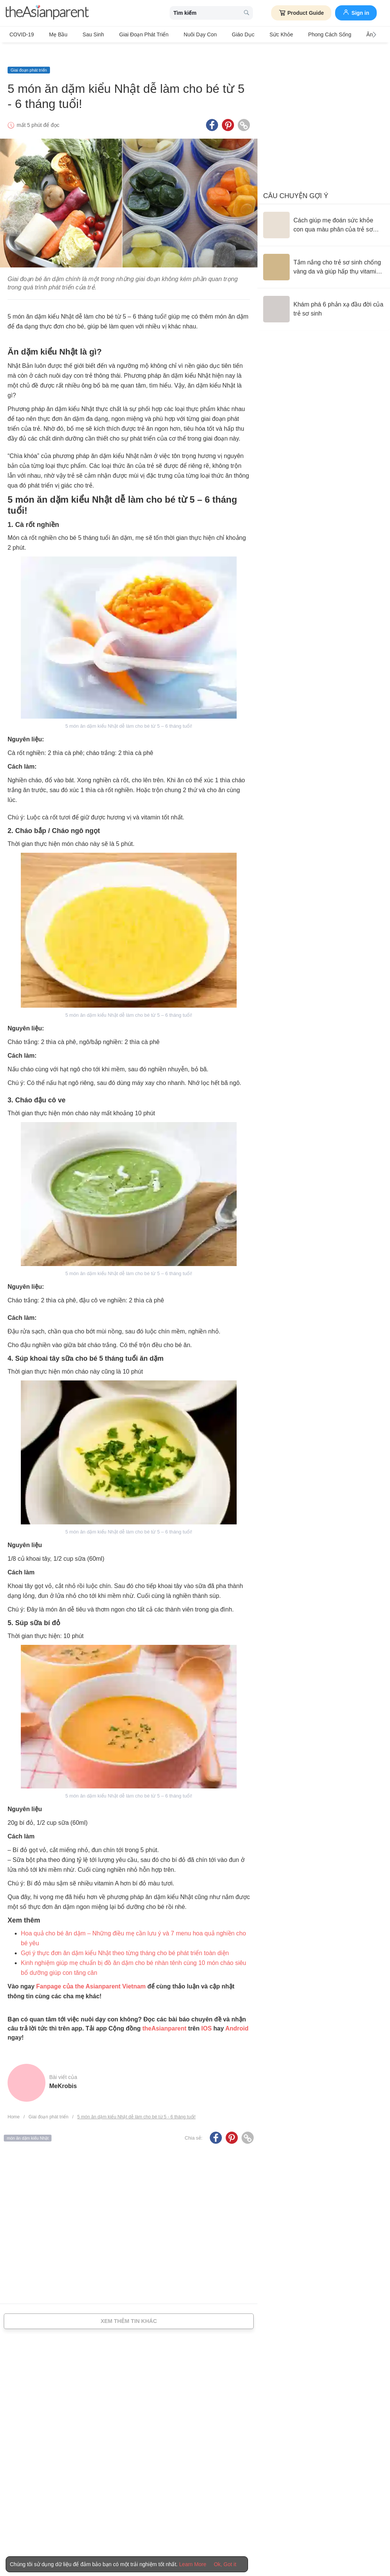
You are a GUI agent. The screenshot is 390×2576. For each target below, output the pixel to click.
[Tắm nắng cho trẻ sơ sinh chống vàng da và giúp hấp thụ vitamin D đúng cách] (323, 252)
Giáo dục (215, 34)
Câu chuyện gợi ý (295, 181)
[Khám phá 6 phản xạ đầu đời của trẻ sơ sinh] (323, 294)
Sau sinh (82, 34)
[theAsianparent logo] (47, 13)
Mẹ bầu (53, 34)
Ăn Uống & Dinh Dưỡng (349, 34)
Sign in (356, 12)
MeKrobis (63, 2072)
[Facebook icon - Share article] (212, 111)
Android (236, 2014)
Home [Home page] (14, 2103)
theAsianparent (164, 2014)
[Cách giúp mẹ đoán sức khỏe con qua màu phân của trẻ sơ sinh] (323, 210)
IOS (206, 2014)
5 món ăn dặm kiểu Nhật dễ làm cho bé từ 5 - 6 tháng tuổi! (136, 2103)
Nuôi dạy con (177, 34)
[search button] (246, 13)
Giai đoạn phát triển (126, 34)
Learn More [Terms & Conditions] (192, 2564)
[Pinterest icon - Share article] (228, 111)
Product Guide (301, 13)
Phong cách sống (290, 34)
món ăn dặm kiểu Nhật (27, 2123)
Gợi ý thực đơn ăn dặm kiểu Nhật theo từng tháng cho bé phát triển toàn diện (125, 1939)
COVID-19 (21, 34)
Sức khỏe (247, 34)
